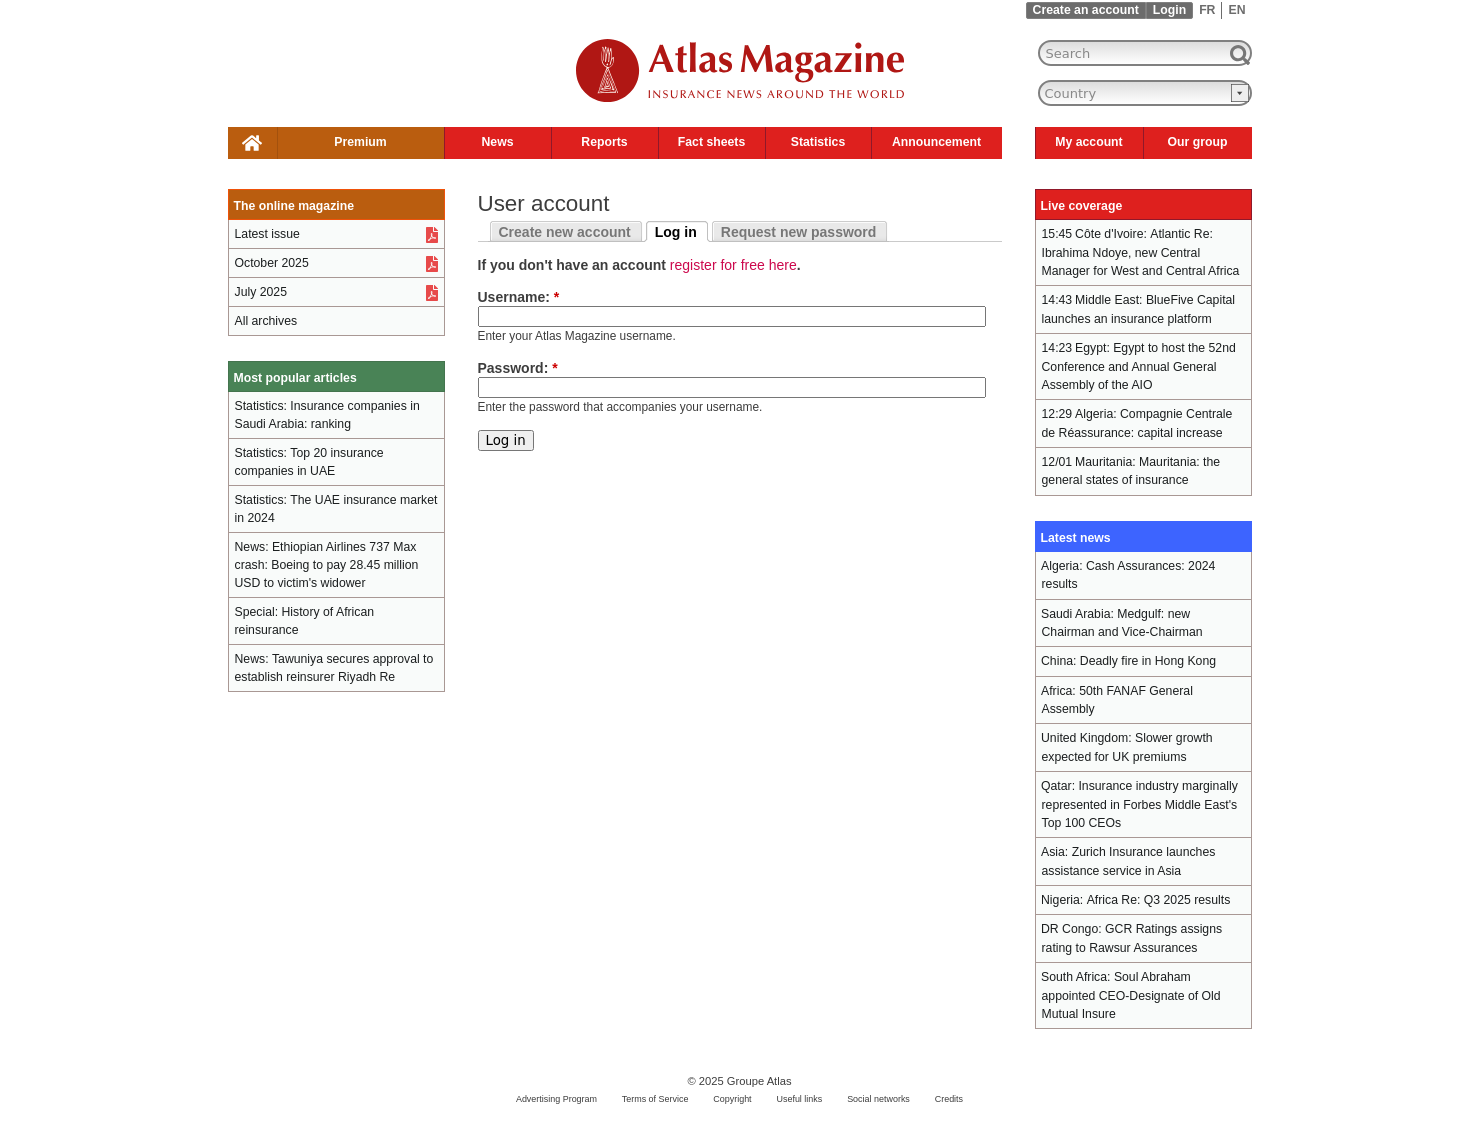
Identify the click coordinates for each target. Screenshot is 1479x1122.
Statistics (818, 142)
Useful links (799, 1099)
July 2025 (261, 292)
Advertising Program (556, 1099)
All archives (266, 321)
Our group (1198, 142)
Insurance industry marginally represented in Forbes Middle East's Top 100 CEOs (1140, 804)
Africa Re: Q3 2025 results (1159, 900)
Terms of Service (655, 1099)
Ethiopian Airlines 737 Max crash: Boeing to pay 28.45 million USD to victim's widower (327, 565)
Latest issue (267, 234)
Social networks (878, 1099)
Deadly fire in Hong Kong (1148, 661)
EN (1236, 10)
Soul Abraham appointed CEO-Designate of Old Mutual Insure (1131, 995)
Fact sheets (711, 142)
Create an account (1086, 10)
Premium (360, 142)
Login (1169, 10)
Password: (518, 368)
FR (1207, 10)
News (497, 142)
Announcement (936, 142)
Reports (604, 142)
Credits (949, 1099)
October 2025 (272, 263)
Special (255, 612)
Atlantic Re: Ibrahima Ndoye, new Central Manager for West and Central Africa (1141, 252)
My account (1088, 142)
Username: (519, 297)
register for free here (733, 265)
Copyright (732, 1099)
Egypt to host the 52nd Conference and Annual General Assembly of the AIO (1139, 366)
